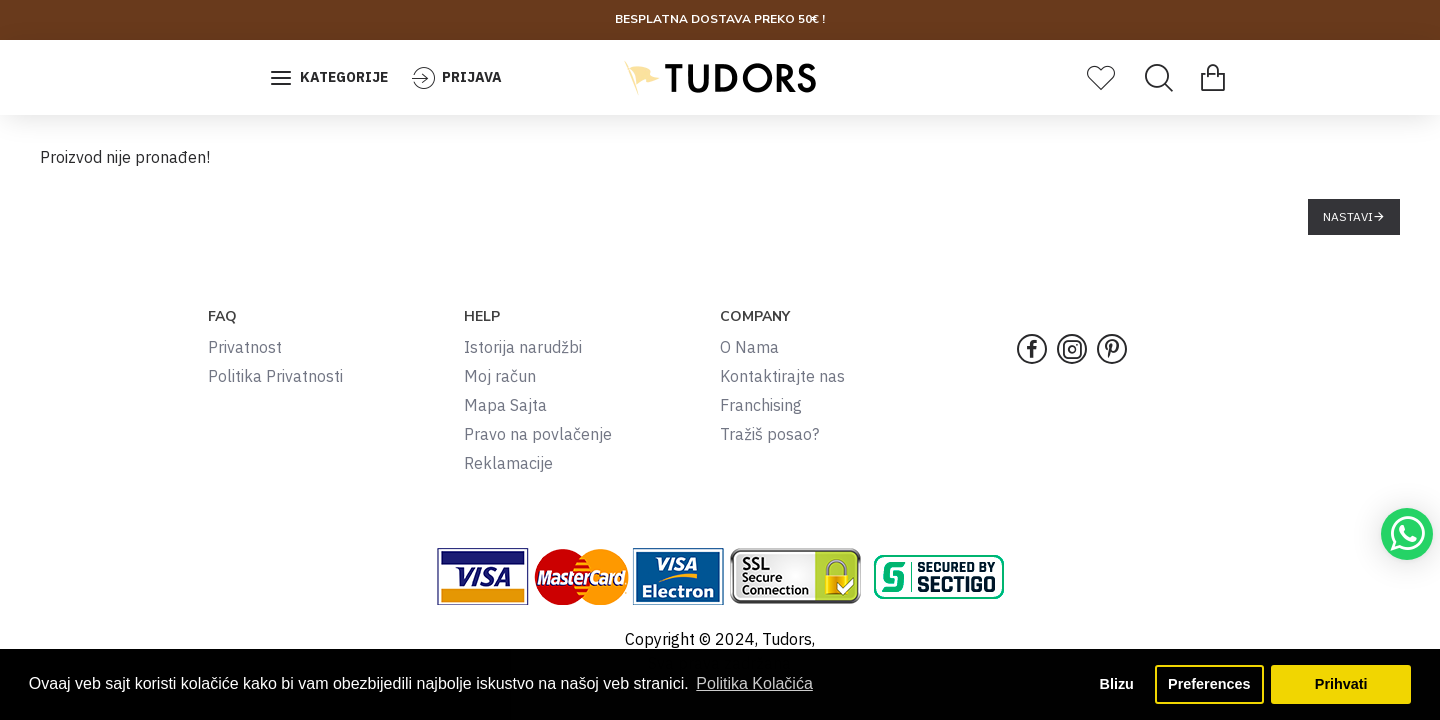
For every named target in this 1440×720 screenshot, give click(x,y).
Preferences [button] (1209, 684)
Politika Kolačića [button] (754, 683)
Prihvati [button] (1341, 684)
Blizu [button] (1117, 684)
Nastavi (1348, 216)
